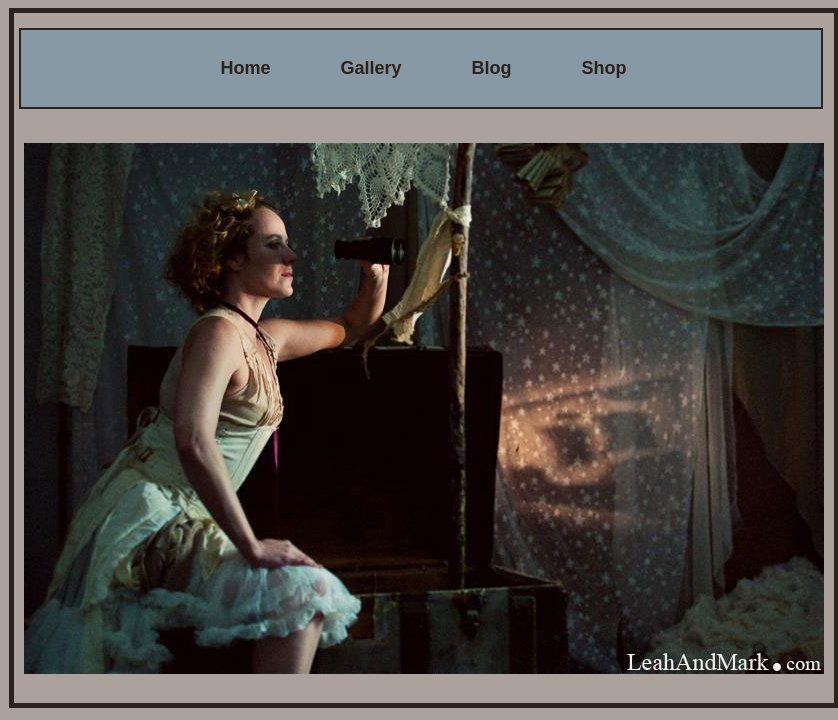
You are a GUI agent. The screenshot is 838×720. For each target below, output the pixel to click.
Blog (492, 68)
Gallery (370, 68)
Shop (604, 68)
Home (245, 68)
